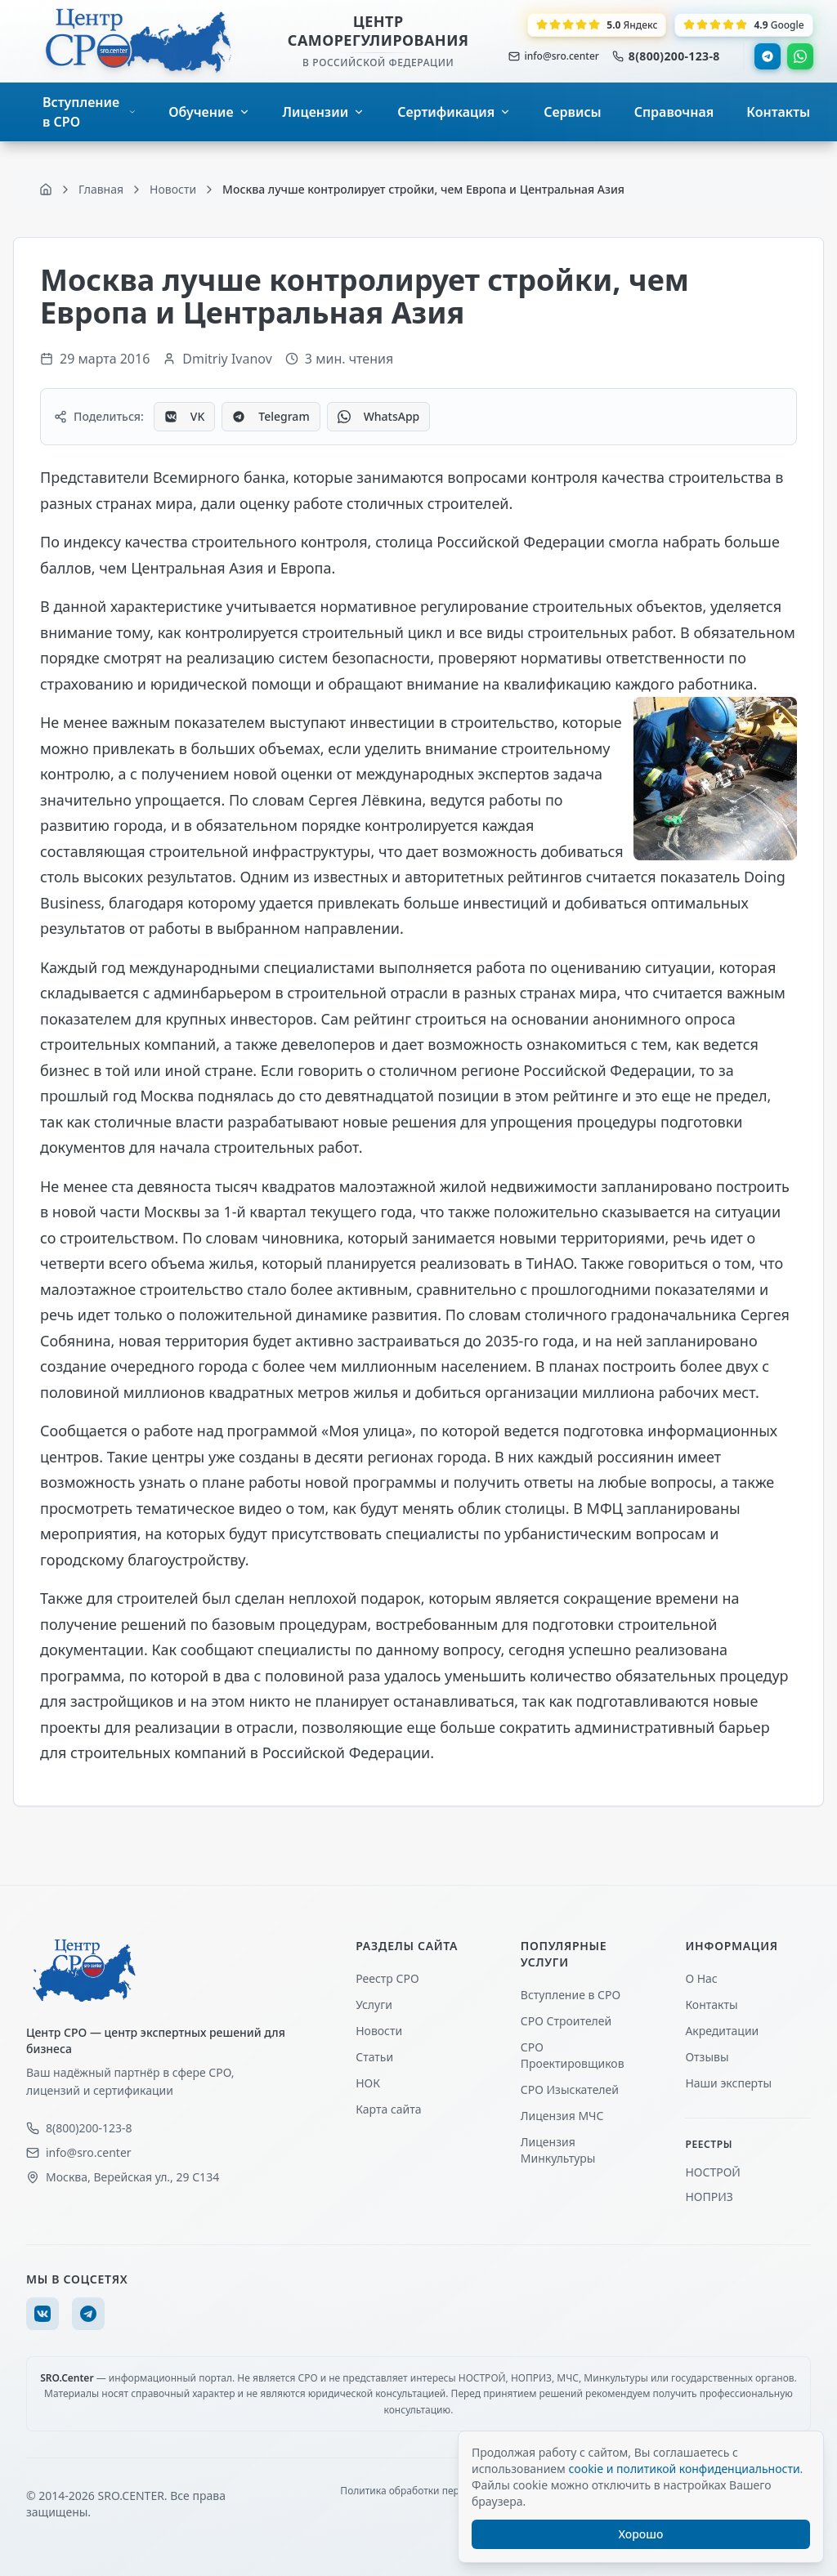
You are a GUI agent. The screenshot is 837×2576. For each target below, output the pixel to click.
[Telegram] (88, 2313)
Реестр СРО (387, 1978)
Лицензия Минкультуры (558, 2150)
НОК (368, 2083)
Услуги (374, 2004)
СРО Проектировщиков (572, 2055)
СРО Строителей (566, 2021)
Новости (379, 2030)
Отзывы (706, 2057)
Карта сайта (388, 2109)
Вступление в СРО (570, 1994)
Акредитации (722, 2030)
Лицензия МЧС (562, 2115)
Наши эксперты (728, 2083)
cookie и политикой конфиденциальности (683, 2468)
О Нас (701, 1978)
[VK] (42, 2313)
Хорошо (641, 2534)
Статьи (374, 2057)
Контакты (711, 2004)
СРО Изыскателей (570, 2089)
